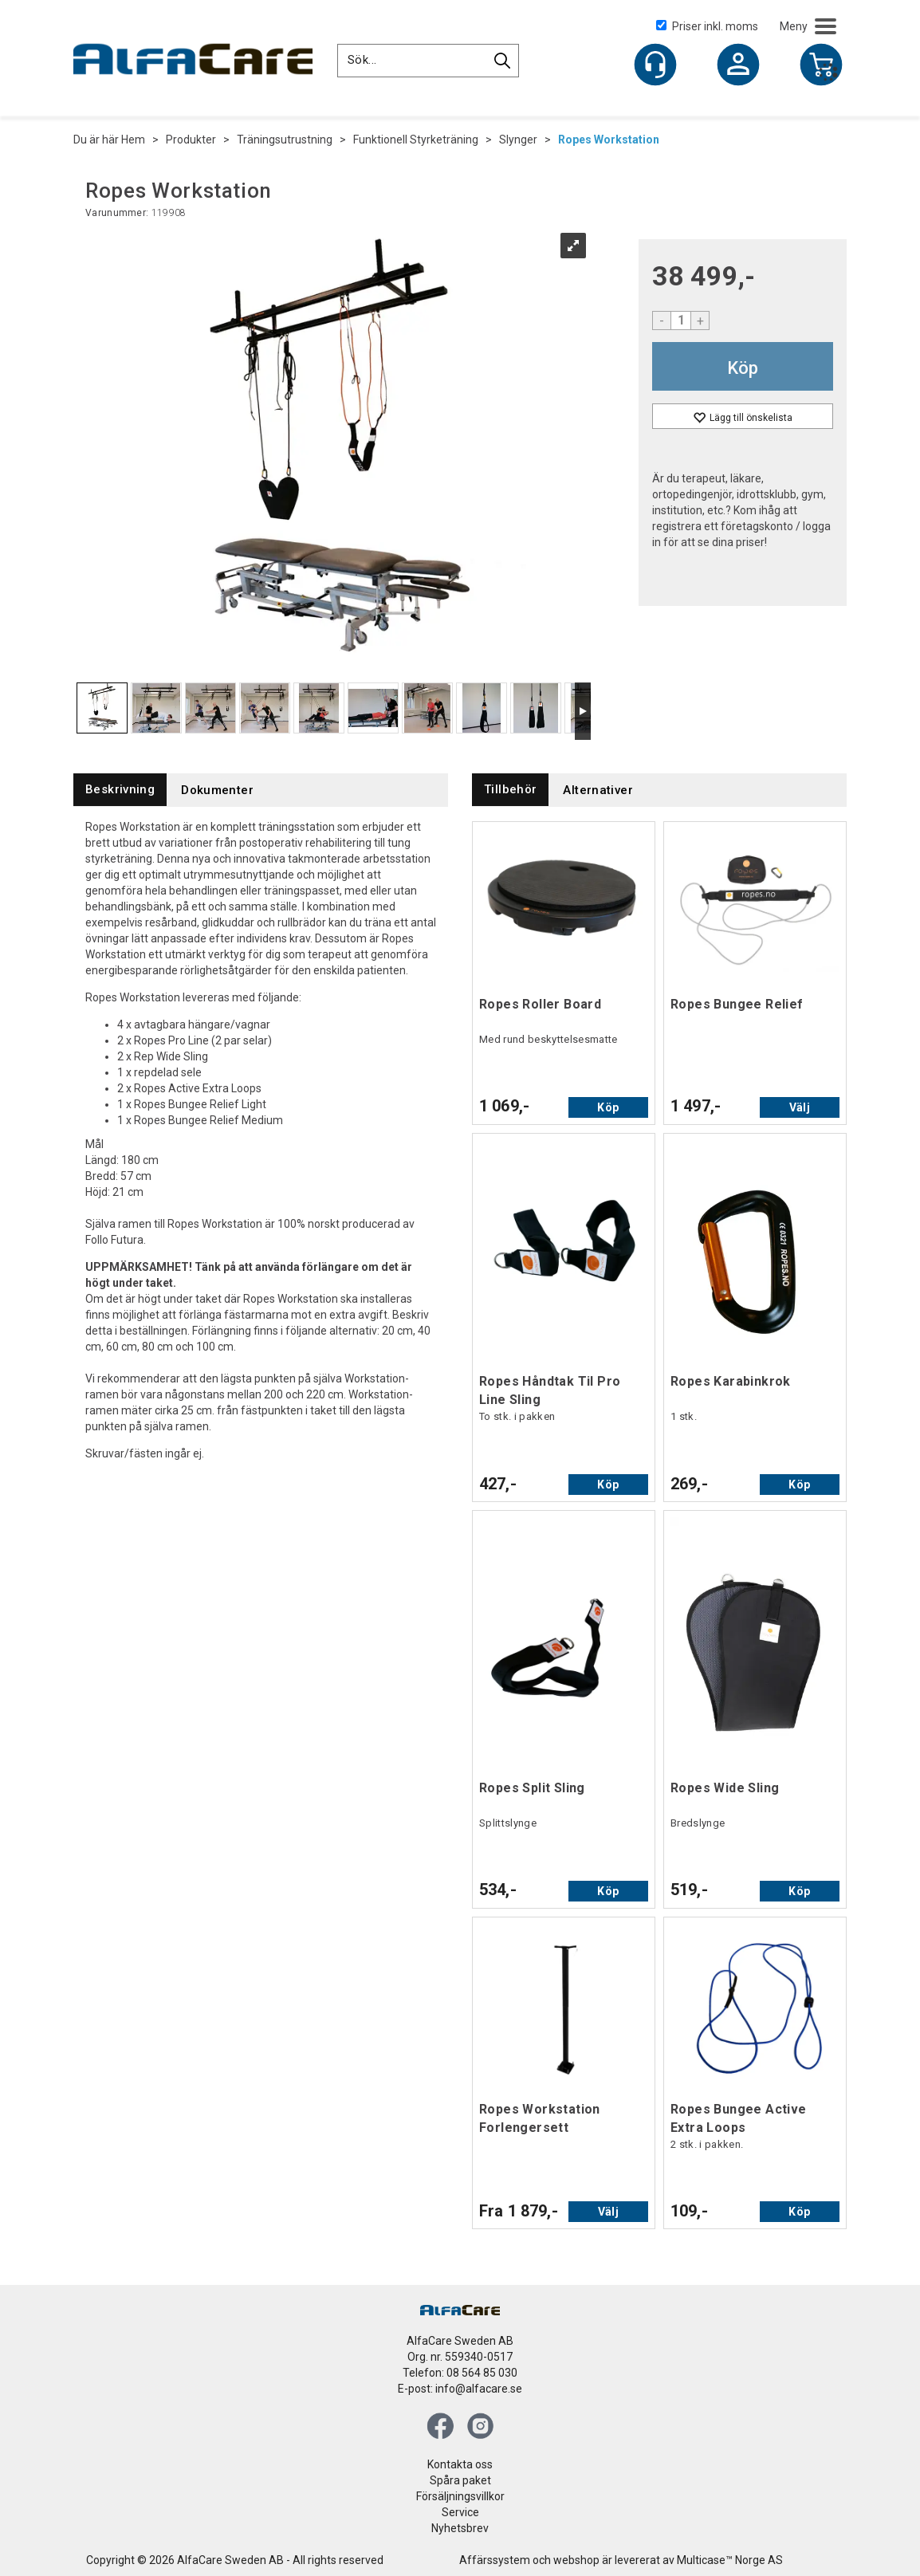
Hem (133, 139)
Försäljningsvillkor (460, 2496)
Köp (742, 368)
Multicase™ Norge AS (730, 2560)
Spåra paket (460, 2480)
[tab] (120, 789)
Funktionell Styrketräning (415, 139)
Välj (799, 1107)
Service (460, 2512)
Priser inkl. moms (707, 26)
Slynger (518, 139)
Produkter (191, 139)
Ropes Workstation (608, 139)
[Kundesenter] (655, 64)
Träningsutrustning (284, 139)
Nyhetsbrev (460, 2528)
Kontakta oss (460, 2464)
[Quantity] (680, 320)
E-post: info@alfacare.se (460, 2388)
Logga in (738, 66)
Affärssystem (494, 2560)
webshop (576, 2560)
